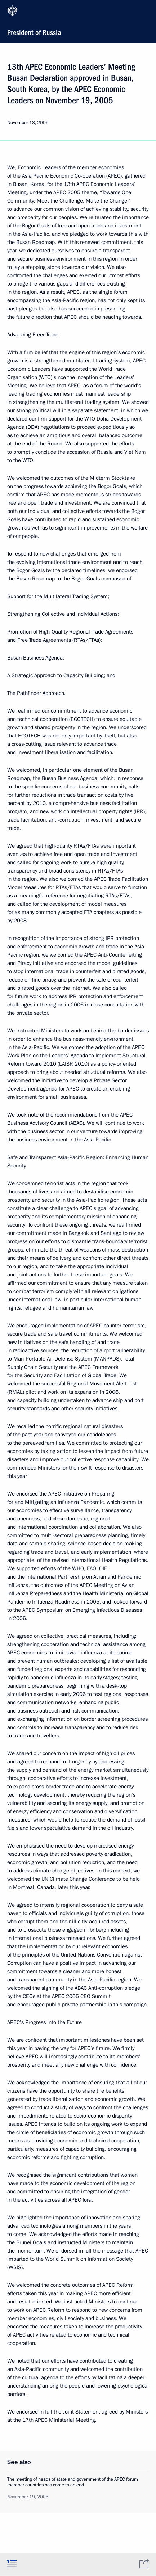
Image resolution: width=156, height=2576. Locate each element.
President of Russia (77, 21)
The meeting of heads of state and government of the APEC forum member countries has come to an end (72, 2482)
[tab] (12, 2564)
